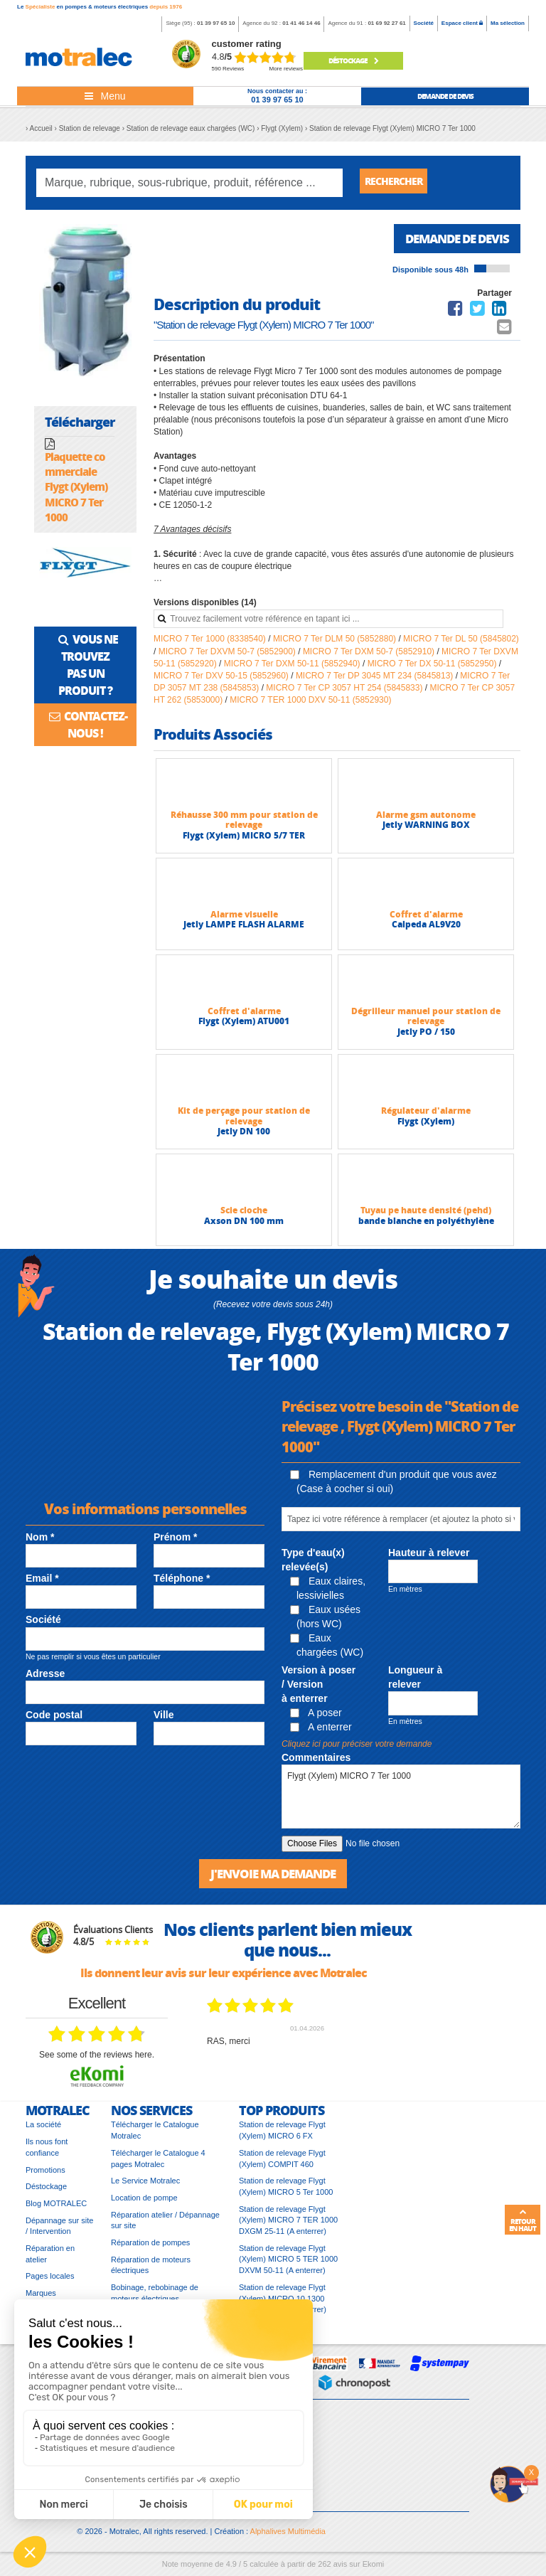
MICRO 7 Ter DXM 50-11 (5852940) (293, 669)
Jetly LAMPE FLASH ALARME (243, 929)
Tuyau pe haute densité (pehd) (425, 1215)
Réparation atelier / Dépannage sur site (165, 2227)
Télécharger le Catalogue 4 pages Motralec (158, 2165)
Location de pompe (144, 2204)
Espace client (462, 23)
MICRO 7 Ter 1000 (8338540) (211, 644)
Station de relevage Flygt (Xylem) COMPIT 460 (282, 2165)
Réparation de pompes (150, 2249)
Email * (42, 1583)
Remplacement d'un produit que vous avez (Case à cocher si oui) (393, 1486)
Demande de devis (452, 242)
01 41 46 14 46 (301, 23)
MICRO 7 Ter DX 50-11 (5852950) (433, 669)
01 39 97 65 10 (216, 23)
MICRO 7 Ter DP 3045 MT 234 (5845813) (376, 681)
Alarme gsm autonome (426, 820)
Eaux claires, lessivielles (327, 1593)
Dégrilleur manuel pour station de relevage (425, 1021)
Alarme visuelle (244, 919)
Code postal (54, 1719)
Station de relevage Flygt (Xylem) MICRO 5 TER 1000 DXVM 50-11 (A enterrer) (288, 2265)
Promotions (45, 2176)
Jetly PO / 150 (426, 1037)
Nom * (40, 1542)
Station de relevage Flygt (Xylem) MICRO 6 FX (282, 2136)
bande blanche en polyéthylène (426, 1226)
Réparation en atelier (50, 2260)
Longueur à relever (415, 1682)
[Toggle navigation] (105, 96)
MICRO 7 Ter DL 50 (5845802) (461, 644)
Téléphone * (182, 1583)
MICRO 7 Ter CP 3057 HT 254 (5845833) (345, 693)
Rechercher (398, 182)
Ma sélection (508, 23)
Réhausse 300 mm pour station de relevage (244, 825)
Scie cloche (243, 1215)
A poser (316, 1717)
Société (424, 23)
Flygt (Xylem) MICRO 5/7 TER (244, 840)
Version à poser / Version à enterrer (318, 1689)
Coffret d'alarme (426, 919)
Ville (164, 1719)
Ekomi (374, 2570)
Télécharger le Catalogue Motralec (155, 2136)
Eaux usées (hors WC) (325, 1621)
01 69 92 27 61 (386, 23)
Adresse (45, 1678)
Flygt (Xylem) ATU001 (243, 1026)
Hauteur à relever (428, 1557)
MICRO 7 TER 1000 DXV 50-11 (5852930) (310, 705)
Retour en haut (522, 2220)
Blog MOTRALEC (56, 2209)
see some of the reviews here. (96, 2061)
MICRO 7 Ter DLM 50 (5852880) (336, 644)
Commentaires (316, 1762)
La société (43, 2131)
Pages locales (50, 2282)
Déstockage (353, 60)
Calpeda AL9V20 (426, 929)
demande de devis (445, 96)
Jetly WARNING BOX (426, 830)
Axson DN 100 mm (244, 1226)
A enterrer (321, 1731)
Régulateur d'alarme (426, 1115)
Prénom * (175, 1542)
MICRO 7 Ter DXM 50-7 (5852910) (370, 656)
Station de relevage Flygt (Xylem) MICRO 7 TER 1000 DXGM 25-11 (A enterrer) (288, 2226)
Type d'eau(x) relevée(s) (313, 1564)
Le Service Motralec (145, 2187)
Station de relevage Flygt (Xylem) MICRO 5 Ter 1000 (286, 2193)
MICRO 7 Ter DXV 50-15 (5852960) (222, 681)
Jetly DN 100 (244, 1136)
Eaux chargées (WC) (326, 1650)
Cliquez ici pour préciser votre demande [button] (357, 1749)
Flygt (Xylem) (425, 1126)
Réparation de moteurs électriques (151, 2272)
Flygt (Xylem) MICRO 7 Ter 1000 (401, 1801)
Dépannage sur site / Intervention (59, 2232)
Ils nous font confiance (47, 2153)
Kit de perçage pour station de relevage (244, 1120)
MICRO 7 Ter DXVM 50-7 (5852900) (229, 656)
